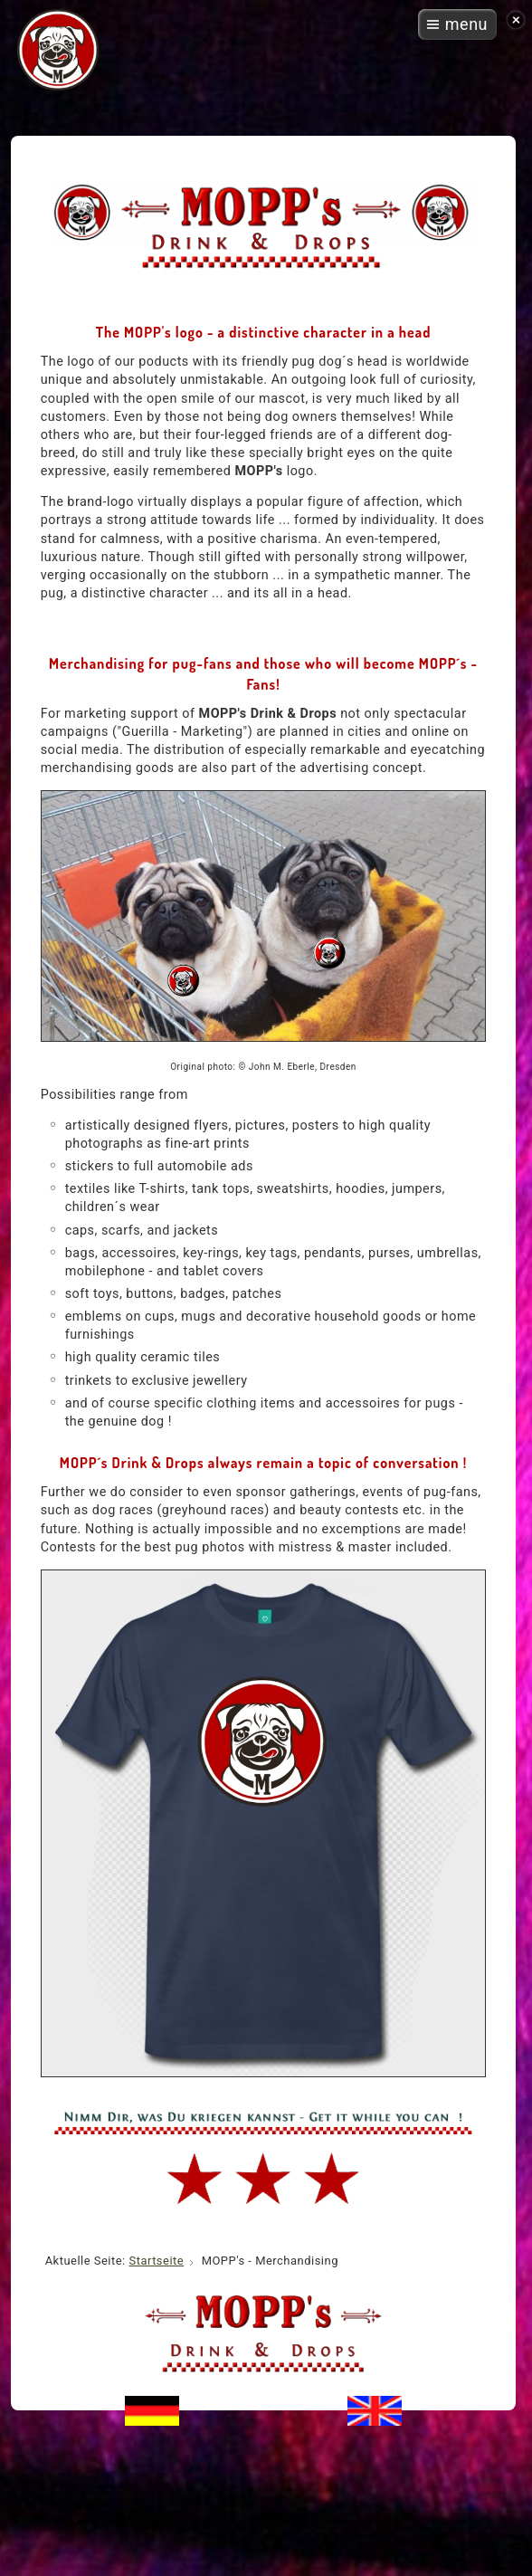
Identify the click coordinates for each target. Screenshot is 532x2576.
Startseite (156, 2260)
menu (466, 23)
